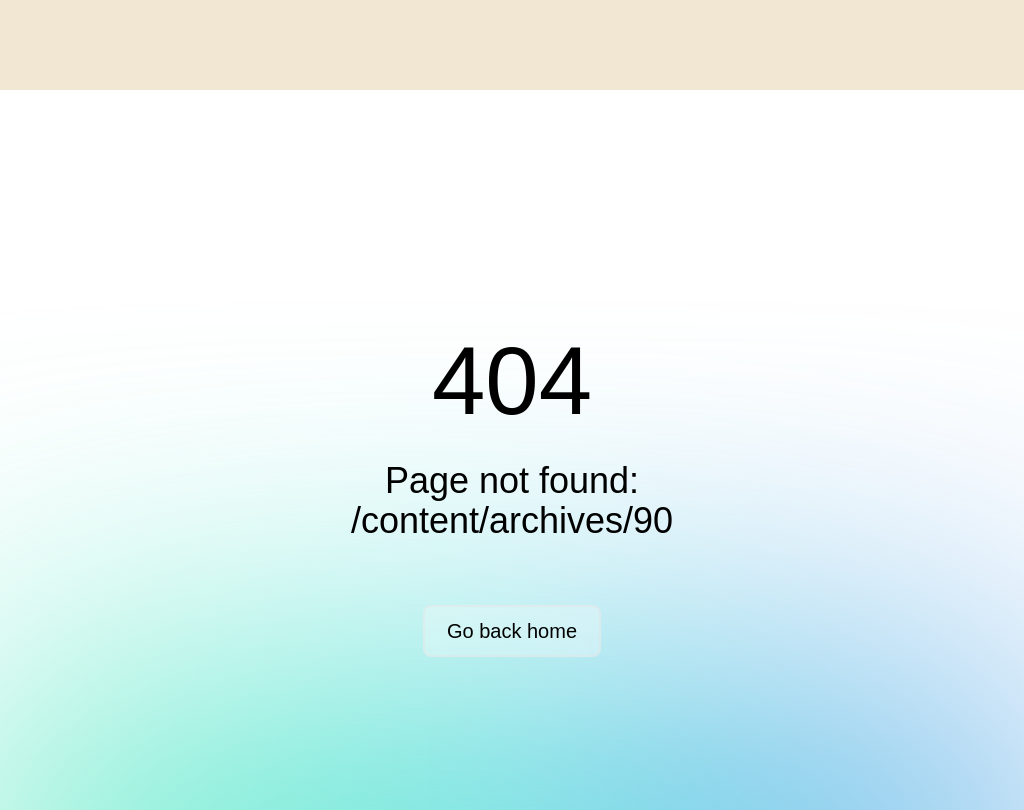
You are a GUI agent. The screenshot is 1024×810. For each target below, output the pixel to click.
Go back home (512, 631)
